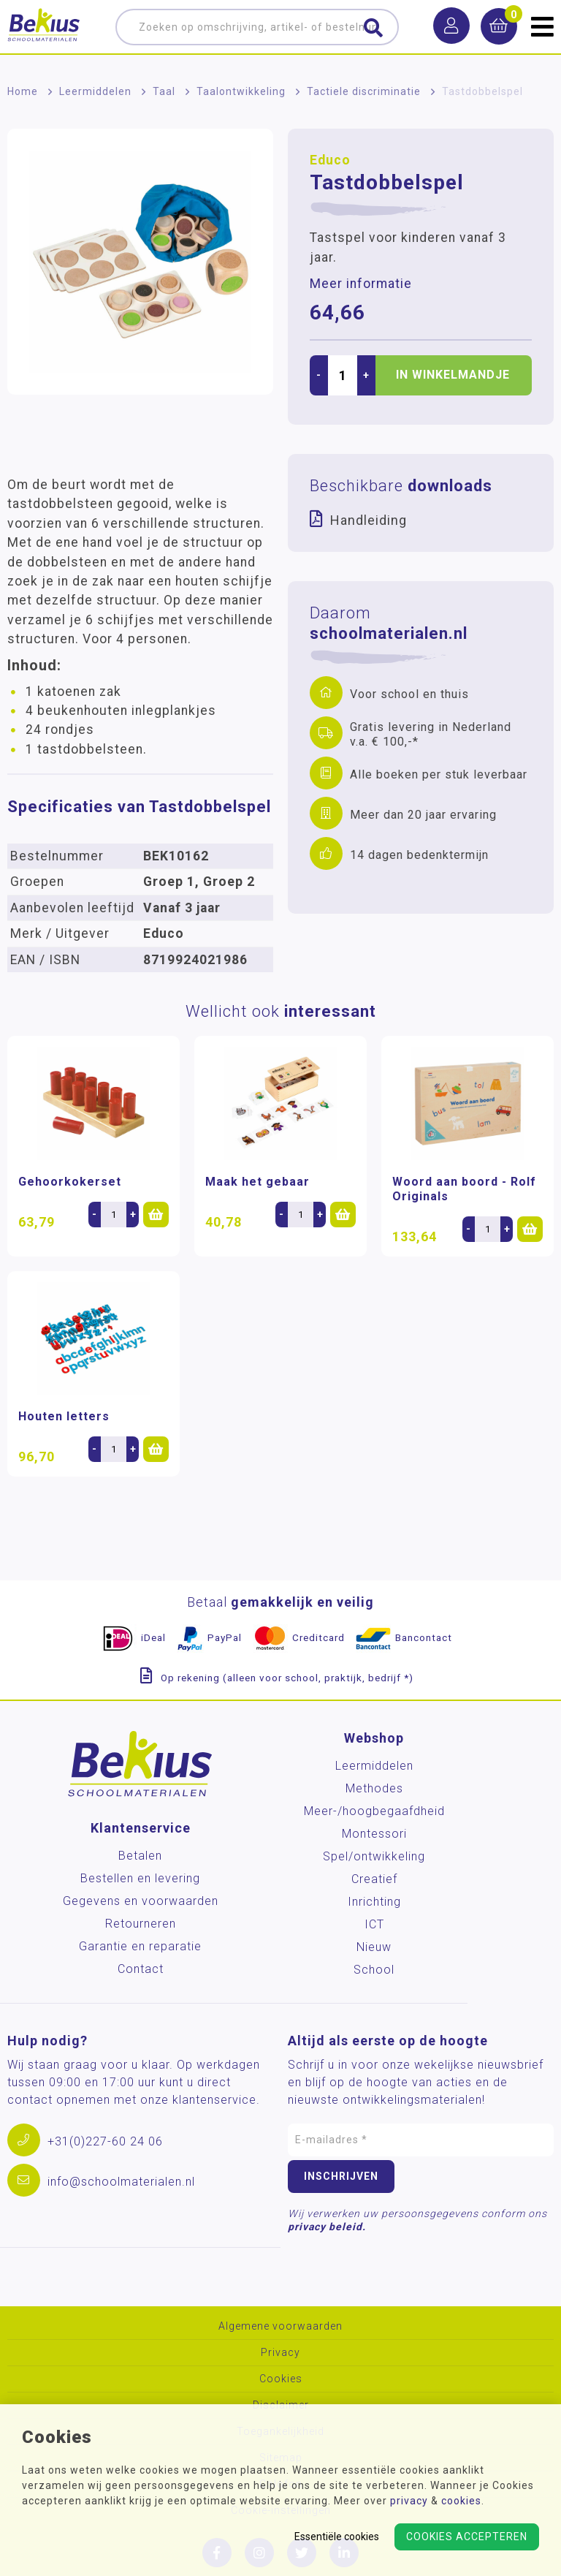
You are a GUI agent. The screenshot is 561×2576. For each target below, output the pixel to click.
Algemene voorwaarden (280, 2326)
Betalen (140, 1856)
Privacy (280, 2352)
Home (22, 91)
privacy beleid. (327, 2226)
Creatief (374, 1879)
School (374, 1970)
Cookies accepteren (466, 2536)
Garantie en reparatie (140, 1946)
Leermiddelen (95, 91)
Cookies (280, 2379)
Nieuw (374, 1947)
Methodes (374, 1788)
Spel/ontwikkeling (374, 1856)
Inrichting (374, 1902)
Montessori (374, 1834)
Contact (141, 1969)
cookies (461, 2501)
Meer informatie (361, 283)
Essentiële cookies (336, 2536)
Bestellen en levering (140, 1878)
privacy (409, 2501)
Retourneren (140, 1924)
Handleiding (368, 520)
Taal (164, 91)
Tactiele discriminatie (364, 91)
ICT (374, 1924)
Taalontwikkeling (241, 91)
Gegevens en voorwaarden (140, 1901)
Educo (330, 160)
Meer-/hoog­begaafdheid (374, 1811)
